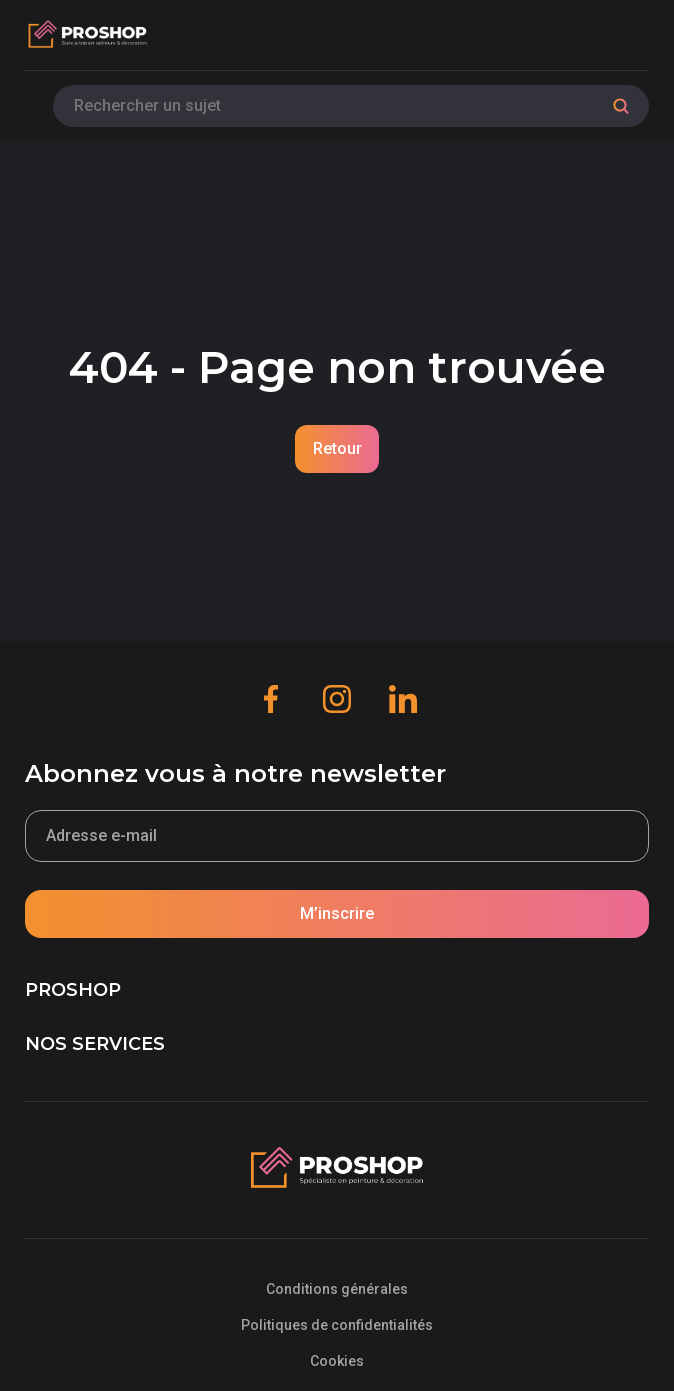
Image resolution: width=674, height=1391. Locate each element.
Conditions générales (337, 1289)
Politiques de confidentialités (337, 1325)
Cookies (337, 1361)
